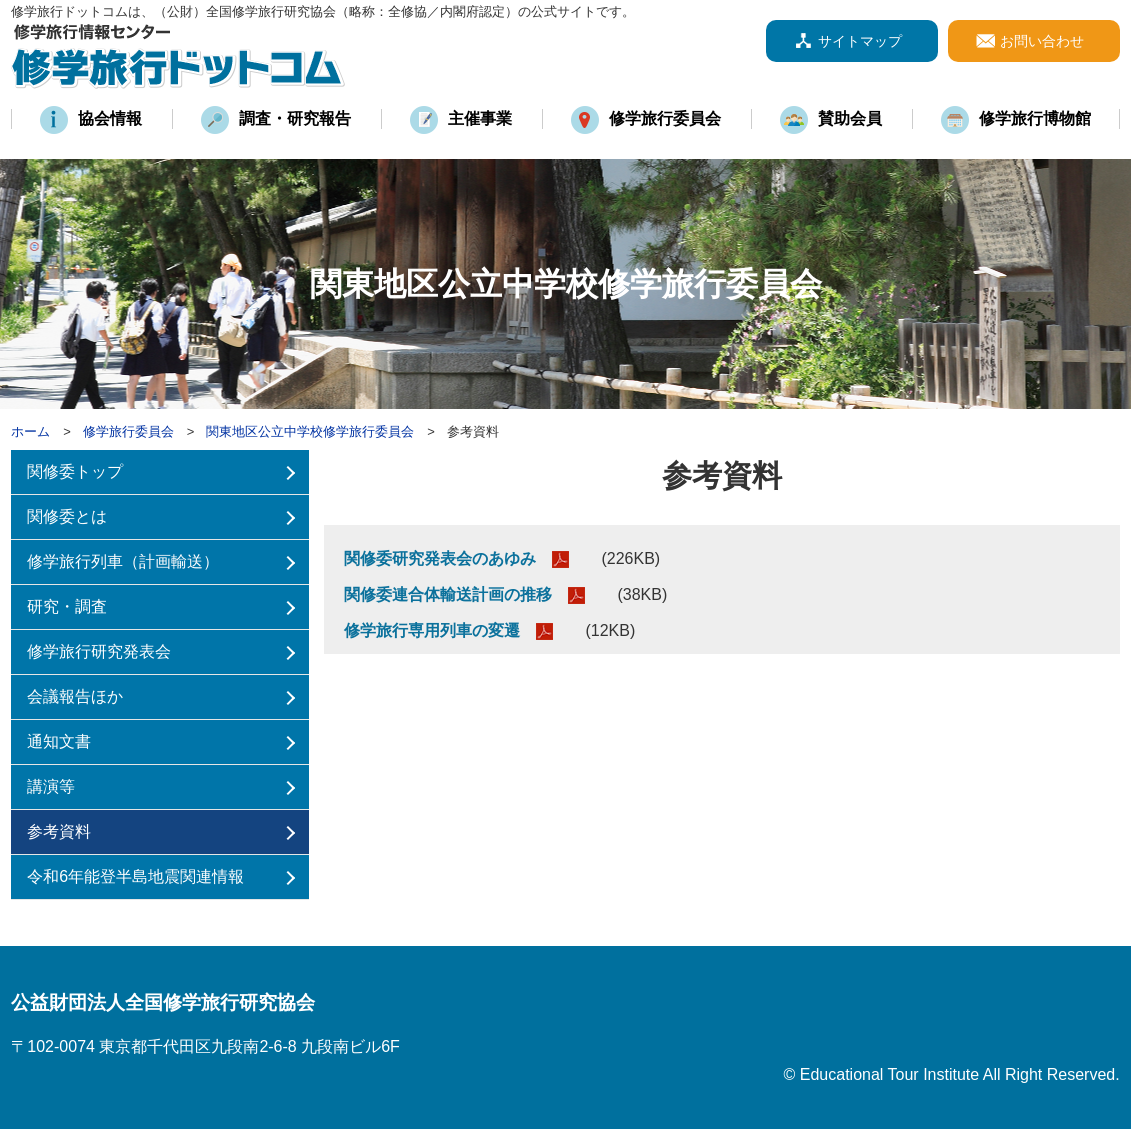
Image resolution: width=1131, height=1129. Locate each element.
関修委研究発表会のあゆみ (440, 558)
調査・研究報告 (295, 118)
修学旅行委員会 (665, 118)
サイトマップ (860, 41)
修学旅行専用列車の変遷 (432, 630)
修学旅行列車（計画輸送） (123, 561)
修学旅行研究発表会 (99, 651)
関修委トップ (75, 471)
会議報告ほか (75, 696)
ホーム (30, 431)
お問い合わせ (1042, 41)
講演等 (51, 786)
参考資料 (59, 831)
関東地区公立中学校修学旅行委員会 (310, 431)
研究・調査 (67, 606)
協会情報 (110, 118)
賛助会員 (850, 118)
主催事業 (480, 118)
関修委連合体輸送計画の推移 (448, 594)
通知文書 (59, 741)
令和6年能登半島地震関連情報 (135, 876)
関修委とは (67, 516)
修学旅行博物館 (1035, 118)
